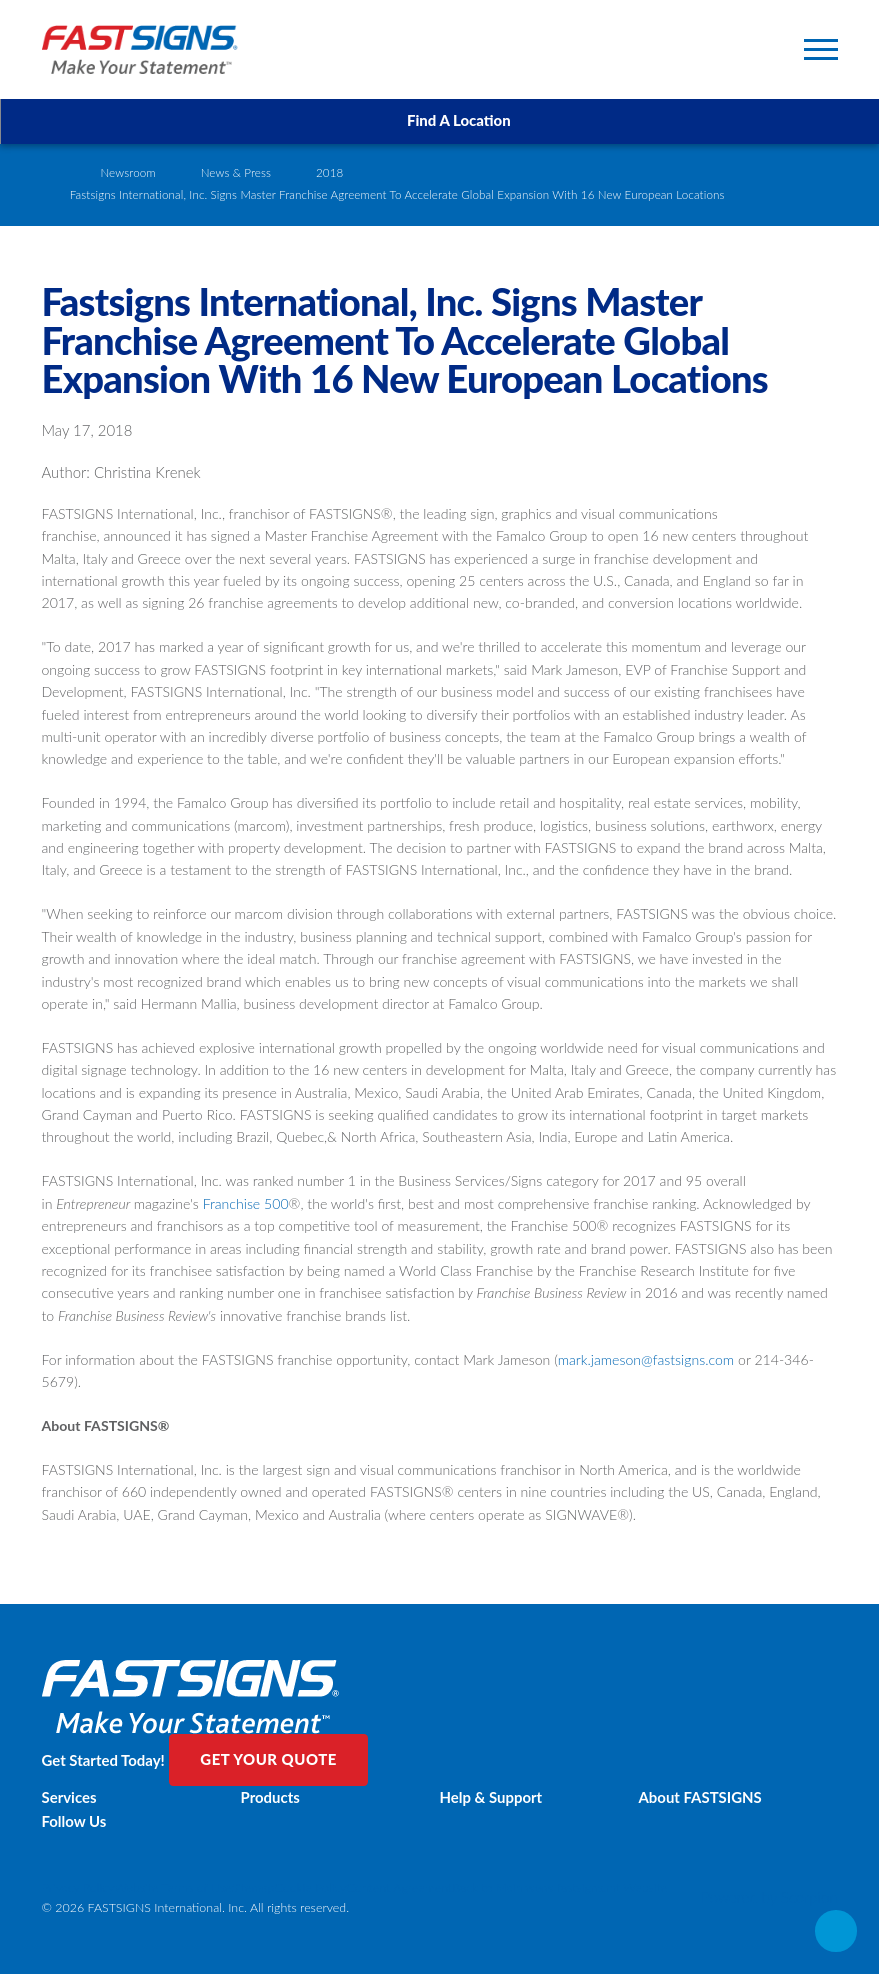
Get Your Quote (268, 1759)
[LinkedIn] (440, 1870)
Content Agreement (400, 1887)
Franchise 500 (246, 1203)
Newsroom (127, 172)
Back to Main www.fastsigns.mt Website (559, 1887)
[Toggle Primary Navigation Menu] (821, 49)
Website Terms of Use (172, 1887)
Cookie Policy (310, 1887)
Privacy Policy (78, 1887)
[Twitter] (440, 1855)
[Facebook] (440, 1841)
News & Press (236, 172)
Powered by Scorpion (769, 1897)
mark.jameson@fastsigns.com (646, 1359)
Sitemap (252, 1887)
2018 (329, 172)
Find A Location (439, 120)
